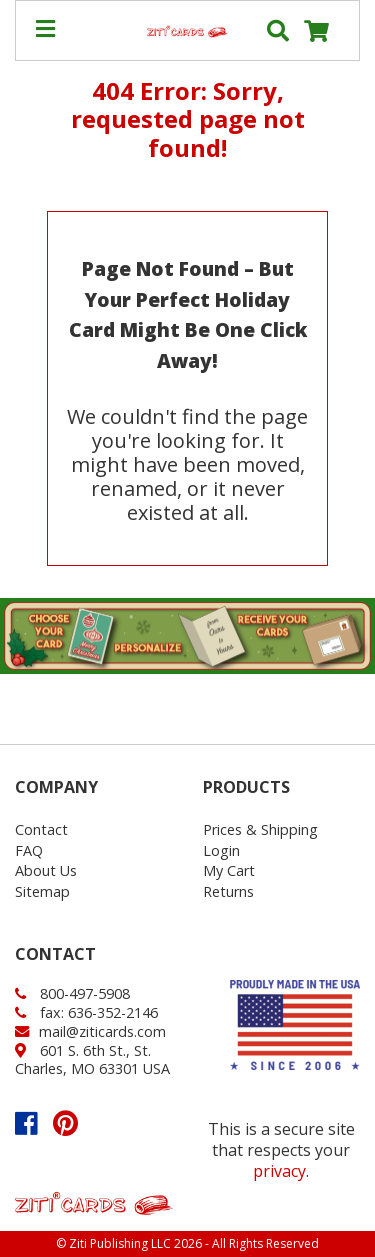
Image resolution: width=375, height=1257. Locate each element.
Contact (41, 829)
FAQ (29, 850)
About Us (46, 870)
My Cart (229, 870)
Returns (228, 891)
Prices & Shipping (260, 829)
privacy (279, 1171)
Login (221, 850)
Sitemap (42, 891)
